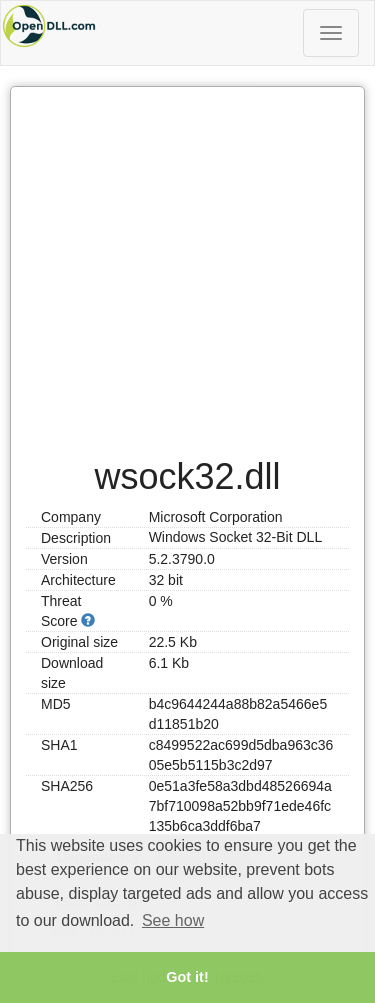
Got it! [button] (187, 977)
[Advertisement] (187, 262)
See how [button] (173, 920)
